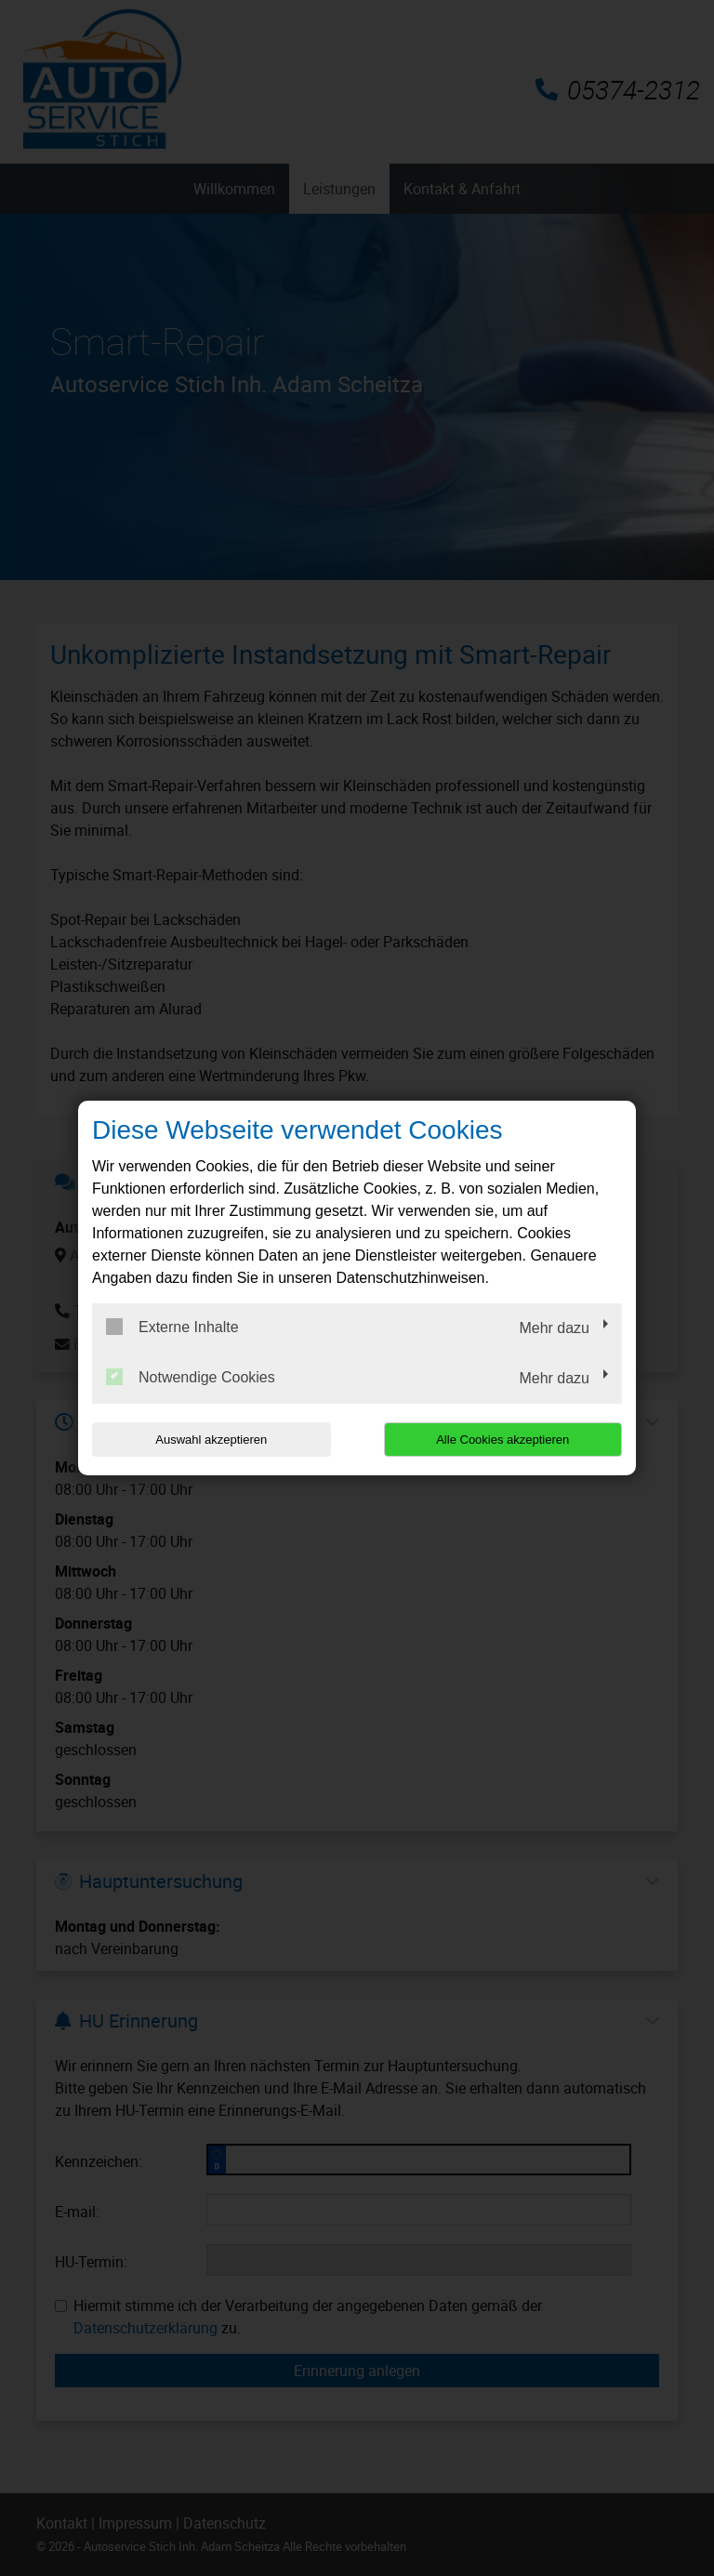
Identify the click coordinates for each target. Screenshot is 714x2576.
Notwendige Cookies (190, 1376)
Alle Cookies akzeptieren (502, 1440)
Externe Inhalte (172, 1326)
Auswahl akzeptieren (211, 1440)
